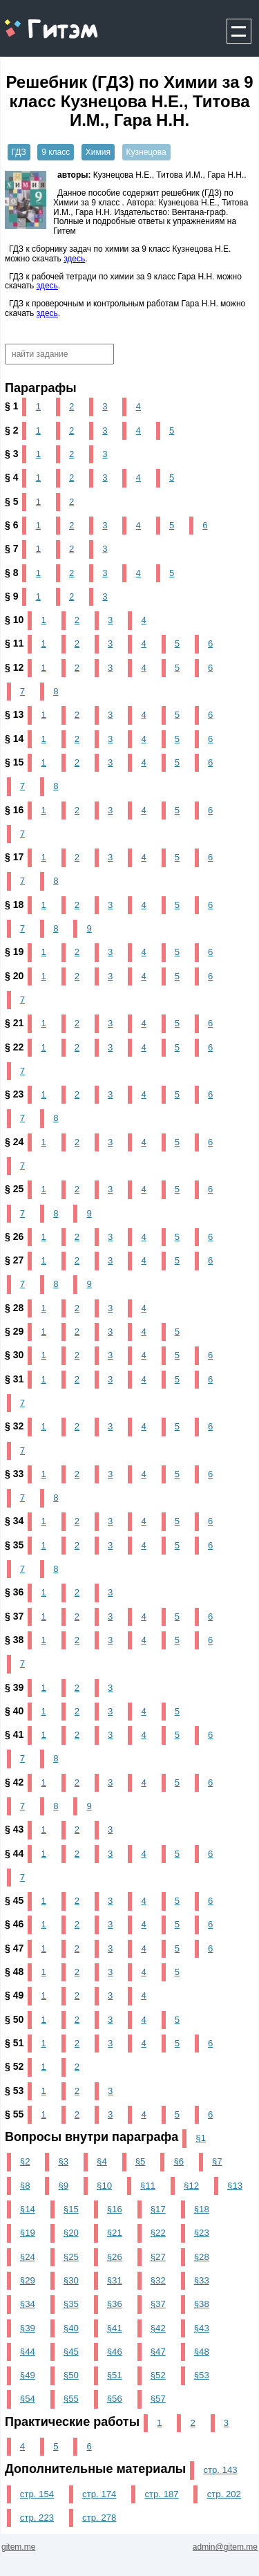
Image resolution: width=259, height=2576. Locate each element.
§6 (178, 2161)
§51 (114, 2375)
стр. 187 (161, 2494)
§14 (27, 2209)
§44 (27, 2351)
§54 (27, 2398)
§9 (63, 2185)
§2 (25, 2161)
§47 (158, 2351)
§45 (71, 2351)
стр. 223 (37, 2517)
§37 (158, 2304)
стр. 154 (37, 2494)
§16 (114, 2209)
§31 (114, 2280)
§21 (114, 2232)
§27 (158, 2257)
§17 (158, 2209)
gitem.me (37, 21)
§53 (201, 2375)
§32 (158, 2280)
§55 (71, 2398)
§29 (27, 2280)
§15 (71, 2209)
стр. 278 (99, 2517)
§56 (114, 2398)
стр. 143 (220, 2470)
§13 (234, 2185)
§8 (25, 2185)
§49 (27, 2375)
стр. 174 (99, 2494)
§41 (114, 2328)
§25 (71, 2257)
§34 (27, 2304)
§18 (201, 2209)
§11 (147, 2185)
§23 (201, 2232)
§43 (201, 2328)
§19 (27, 2232)
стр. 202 (224, 2494)
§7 (217, 2161)
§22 (158, 2232)
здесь (74, 258)
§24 (27, 2257)
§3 (63, 2161)
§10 (104, 2185)
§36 (114, 2304)
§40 (71, 2328)
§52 (158, 2375)
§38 (201, 2304)
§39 (27, 2328)
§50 (71, 2375)
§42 (158, 2328)
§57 (158, 2398)
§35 (71, 2304)
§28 (201, 2257)
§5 (140, 2161)
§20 (71, 2232)
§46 (114, 2351)
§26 (114, 2257)
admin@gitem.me (225, 2547)
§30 (71, 2280)
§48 (201, 2351)
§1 (200, 2138)
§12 (191, 2185)
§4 (102, 2161)
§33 (201, 2280)
